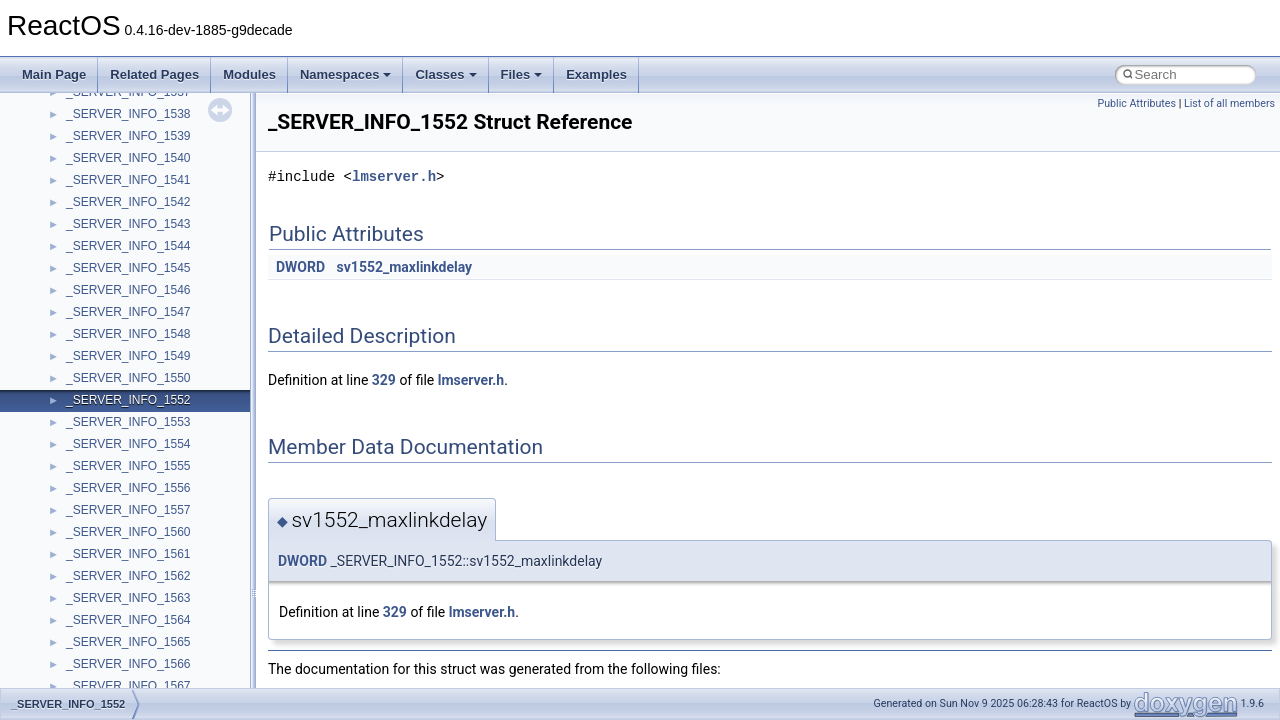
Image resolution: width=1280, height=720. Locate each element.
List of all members (1229, 103)
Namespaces (346, 74)
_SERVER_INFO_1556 (128, 488)
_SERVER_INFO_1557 (128, 510)
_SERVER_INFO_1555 (128, 466)
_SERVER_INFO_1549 (128, 356)
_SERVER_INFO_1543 (128, 224)
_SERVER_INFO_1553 (128, 422)
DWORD (300, 267)
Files (522, 74)
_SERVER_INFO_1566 (128, 664)
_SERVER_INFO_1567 (128, 686)
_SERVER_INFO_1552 (128, 400)
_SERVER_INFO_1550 (128, 378)
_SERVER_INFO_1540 (128, 158)
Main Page (54, 74)
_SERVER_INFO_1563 (128, 598)
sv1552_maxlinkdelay (405, 267)
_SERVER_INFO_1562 (128, 576)
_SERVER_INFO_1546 (128, 290)
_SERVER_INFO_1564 (128, 620)
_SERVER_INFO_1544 (128, 246)
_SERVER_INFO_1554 (128, 444)
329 (384, 380)
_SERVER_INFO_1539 (128, 136)
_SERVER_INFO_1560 (128, 532)
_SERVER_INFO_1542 (128, 202)
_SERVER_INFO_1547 (128, 312)
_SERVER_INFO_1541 (128, 180)
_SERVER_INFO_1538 (128, 114)
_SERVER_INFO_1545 (128, 268)
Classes (445, 74)
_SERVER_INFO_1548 (128, 334)
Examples (596, 74)
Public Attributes (1136, 103)
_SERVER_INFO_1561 (128, 554)
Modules (249, 74)
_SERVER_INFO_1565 (128, 642)
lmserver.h (394, 176)
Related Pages (154, 74)
